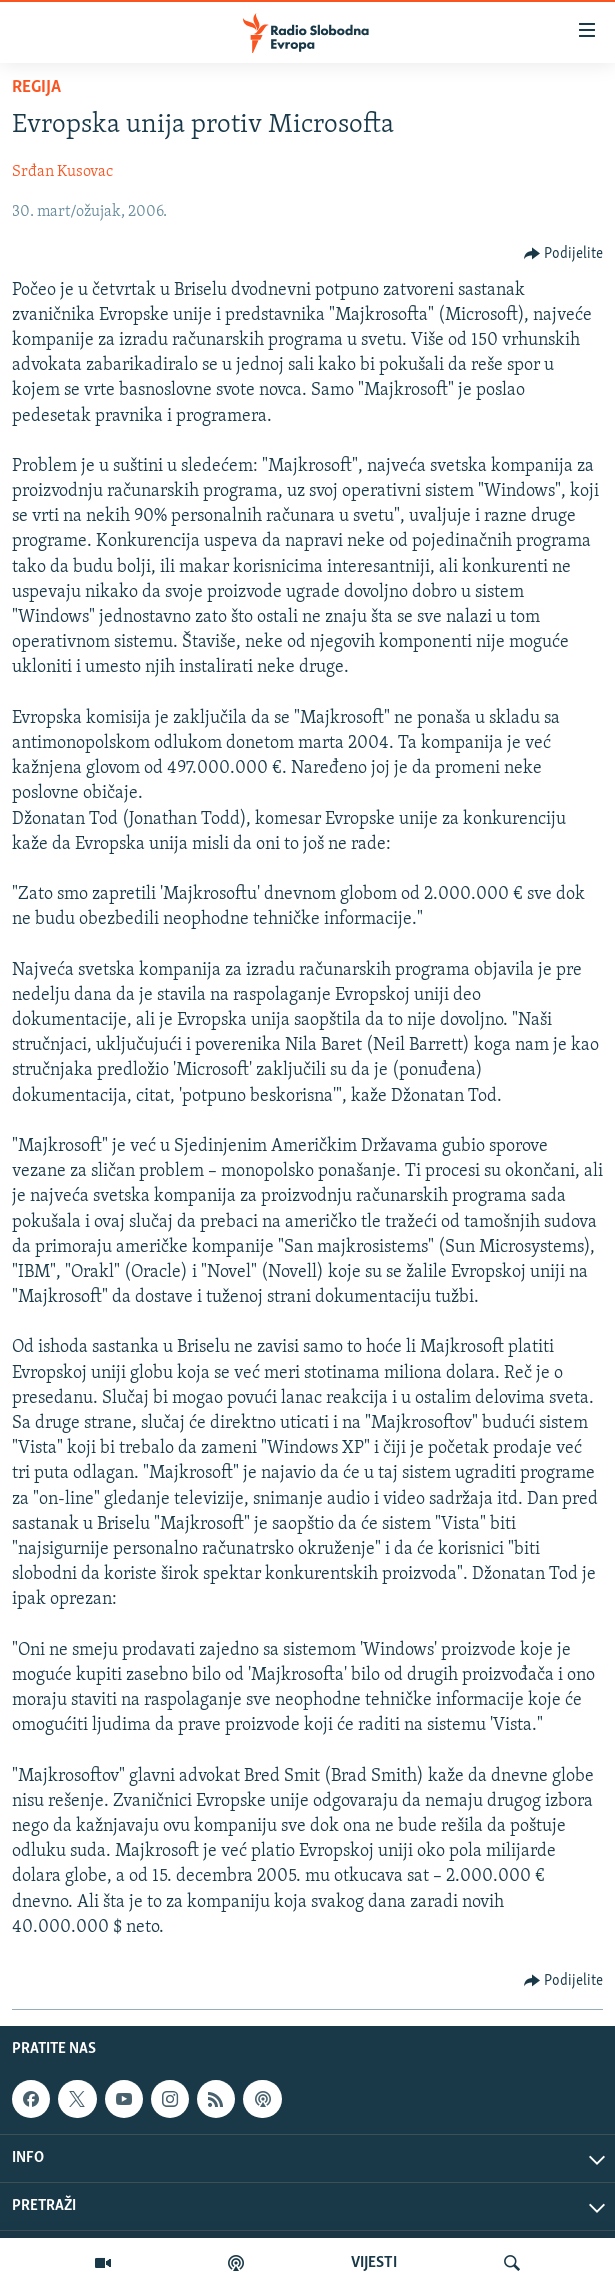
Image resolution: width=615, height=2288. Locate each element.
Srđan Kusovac (62, 172)
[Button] (564, 254)
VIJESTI (374, 2263)
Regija (36, 87)
